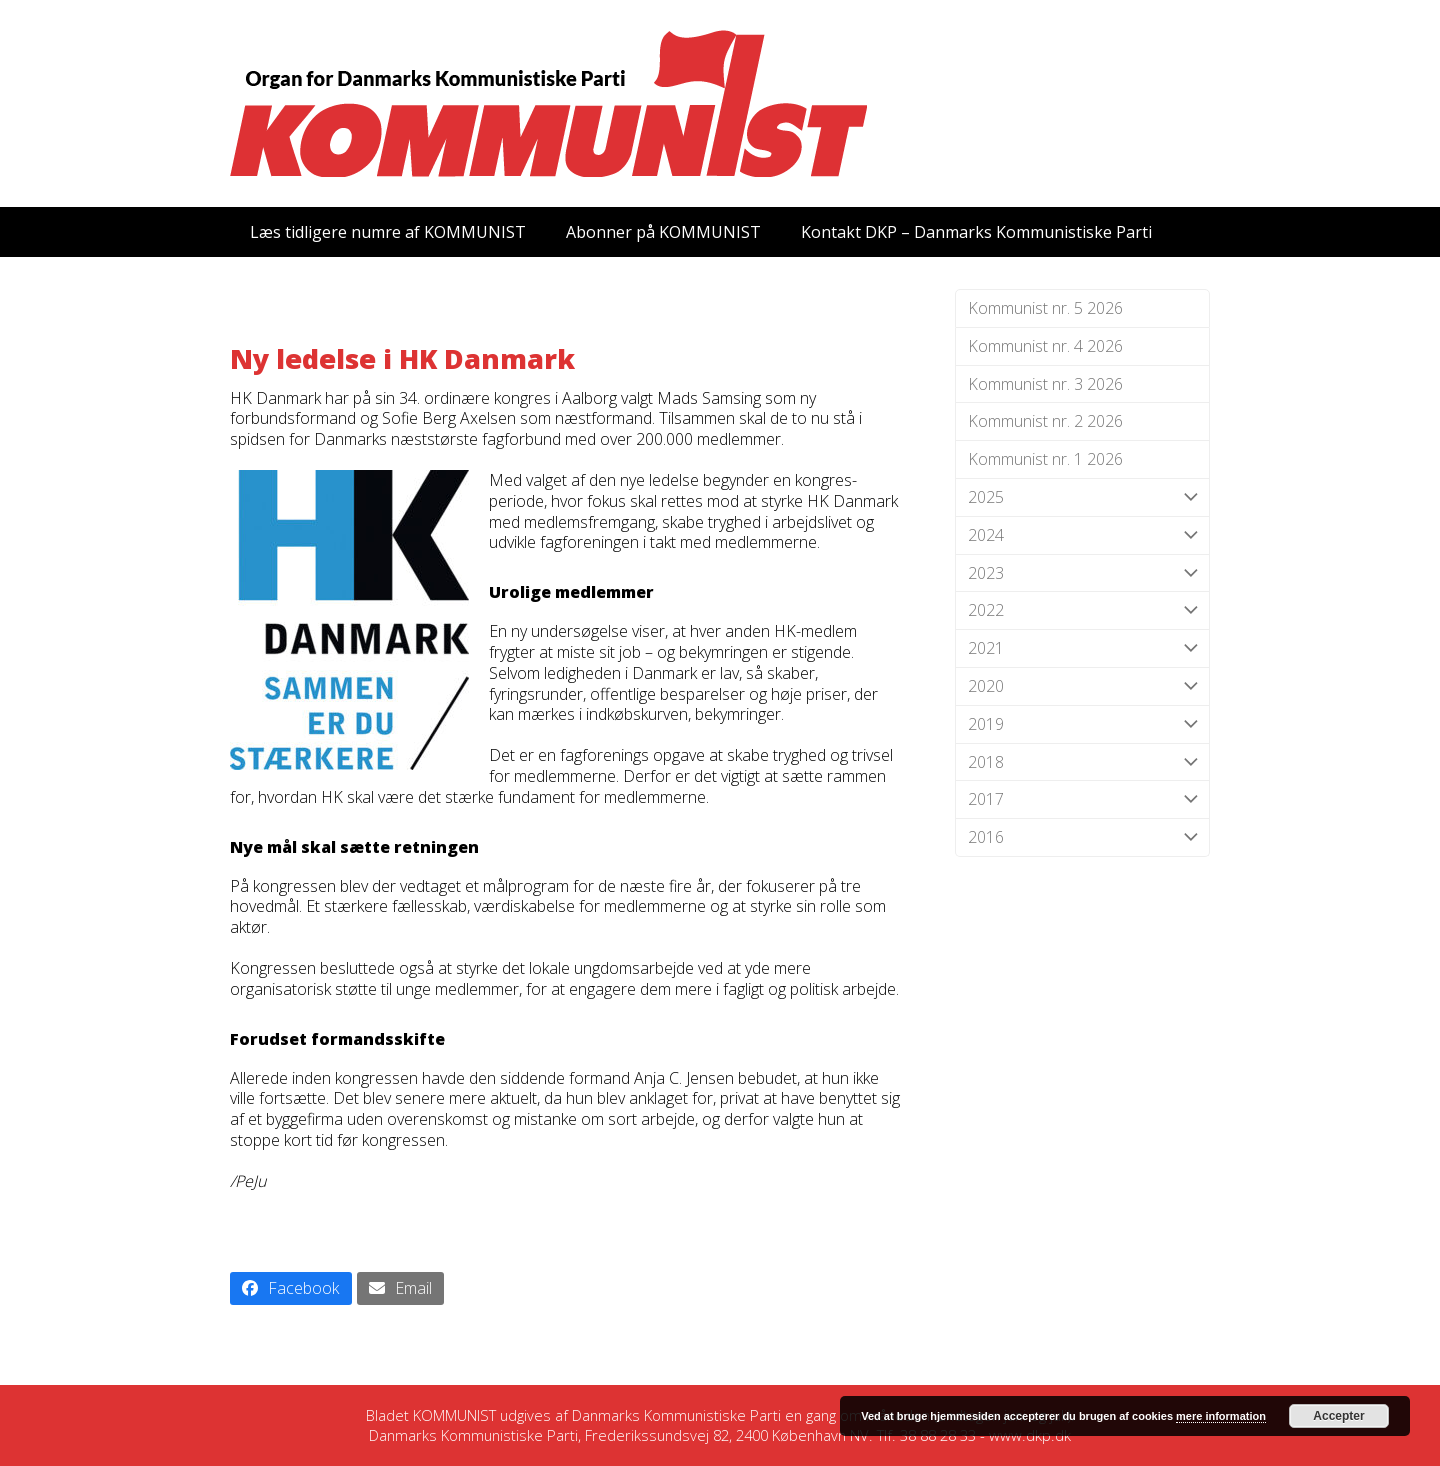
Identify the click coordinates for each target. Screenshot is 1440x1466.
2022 (1082, 610)
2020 (1082, 686)
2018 (1082, 762)
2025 (1082, 497)
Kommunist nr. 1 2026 (1045, 459)
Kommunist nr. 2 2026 (1045, 421)
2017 (1082, 799)
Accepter (1338, 1416)
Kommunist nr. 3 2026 (1045, 384)
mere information (1221, 1416)
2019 (1082, 724)
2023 (1082, 573)
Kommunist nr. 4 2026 (1045, 346)
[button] (291, 1288)
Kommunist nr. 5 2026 (1045, 308)
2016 (1082, 837)
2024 (1082, 535)
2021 (1082, 648)
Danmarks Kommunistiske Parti (676, 1415)
